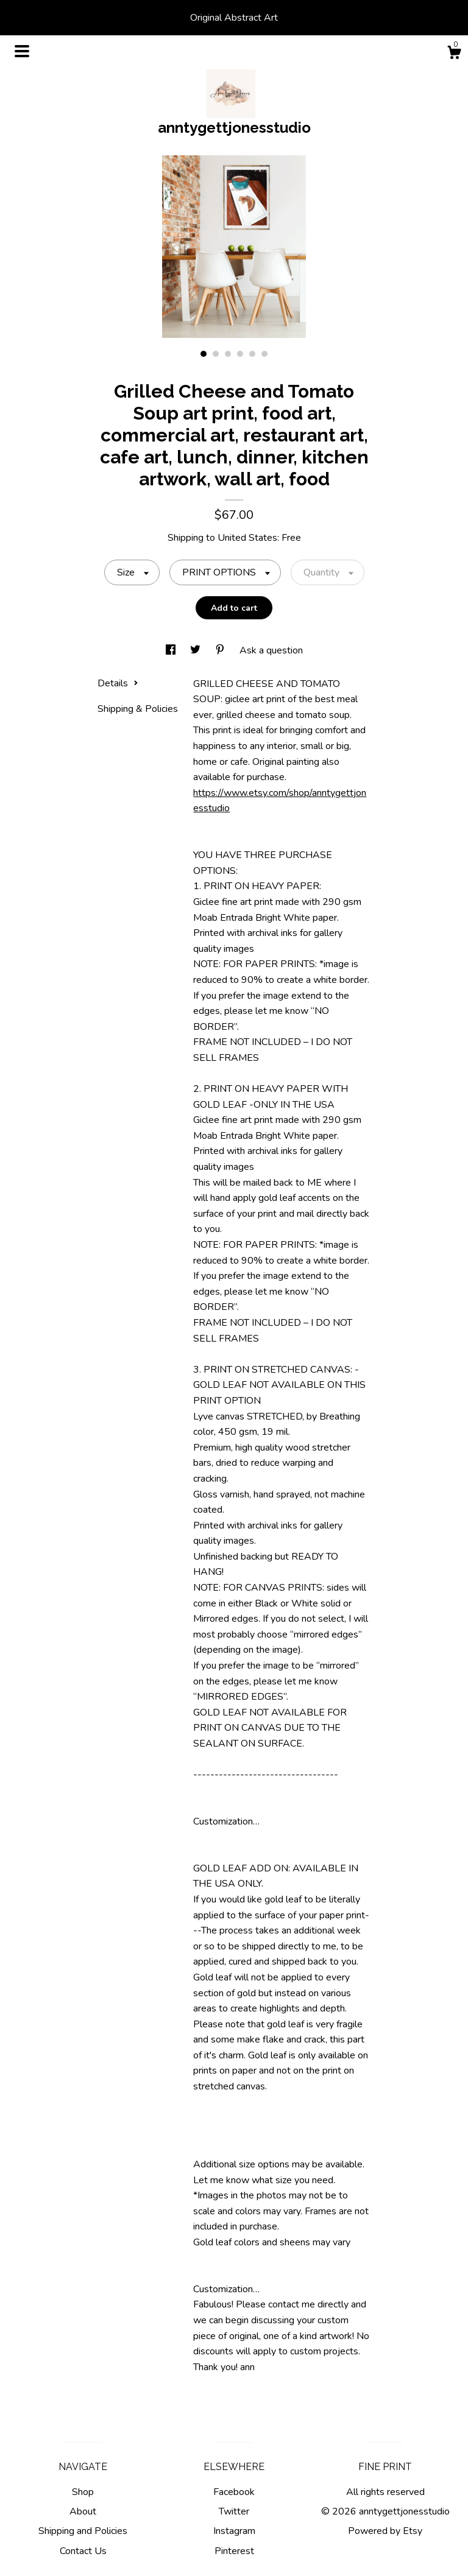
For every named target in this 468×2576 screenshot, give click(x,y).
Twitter (234, 2511)
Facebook (234, 2492)
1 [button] (203, 354)
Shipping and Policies (82, 2531)
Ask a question (271, 650)
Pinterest (234, 2551)
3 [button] (228, 354)
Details (118, 683)
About (82, 2511)
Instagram (234, 2531)
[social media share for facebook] (172, 650)
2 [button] (216, 354)
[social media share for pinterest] (221, 650)
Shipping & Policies (138, 709)
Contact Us (83, 2551)
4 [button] (240, 354)
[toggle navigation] (22, 51)
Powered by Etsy (385, 2531)
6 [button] (264, 354)
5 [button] (252, 354)
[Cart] (454, 54)
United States (247, 537)
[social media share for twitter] (196, 650)
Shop (83, 2492)
